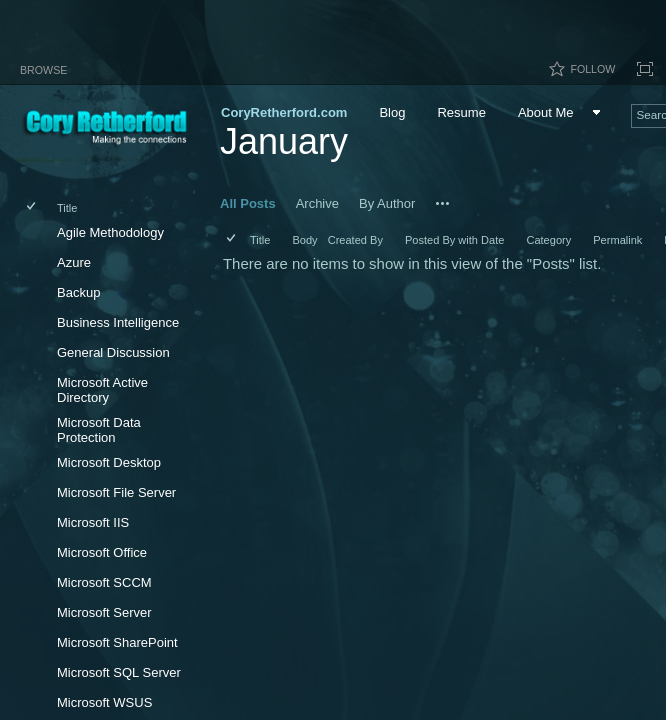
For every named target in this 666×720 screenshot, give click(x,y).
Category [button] (548, 240)
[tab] (43, 66)
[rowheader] (36, 235)
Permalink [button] (617, 240)
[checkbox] (32, 207)
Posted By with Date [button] (454, 240)
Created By (355, 240)
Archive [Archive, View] (317, 203)
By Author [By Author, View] (387, 203)
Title (67, 208)
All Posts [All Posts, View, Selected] (248, 203)
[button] (443, 203)
